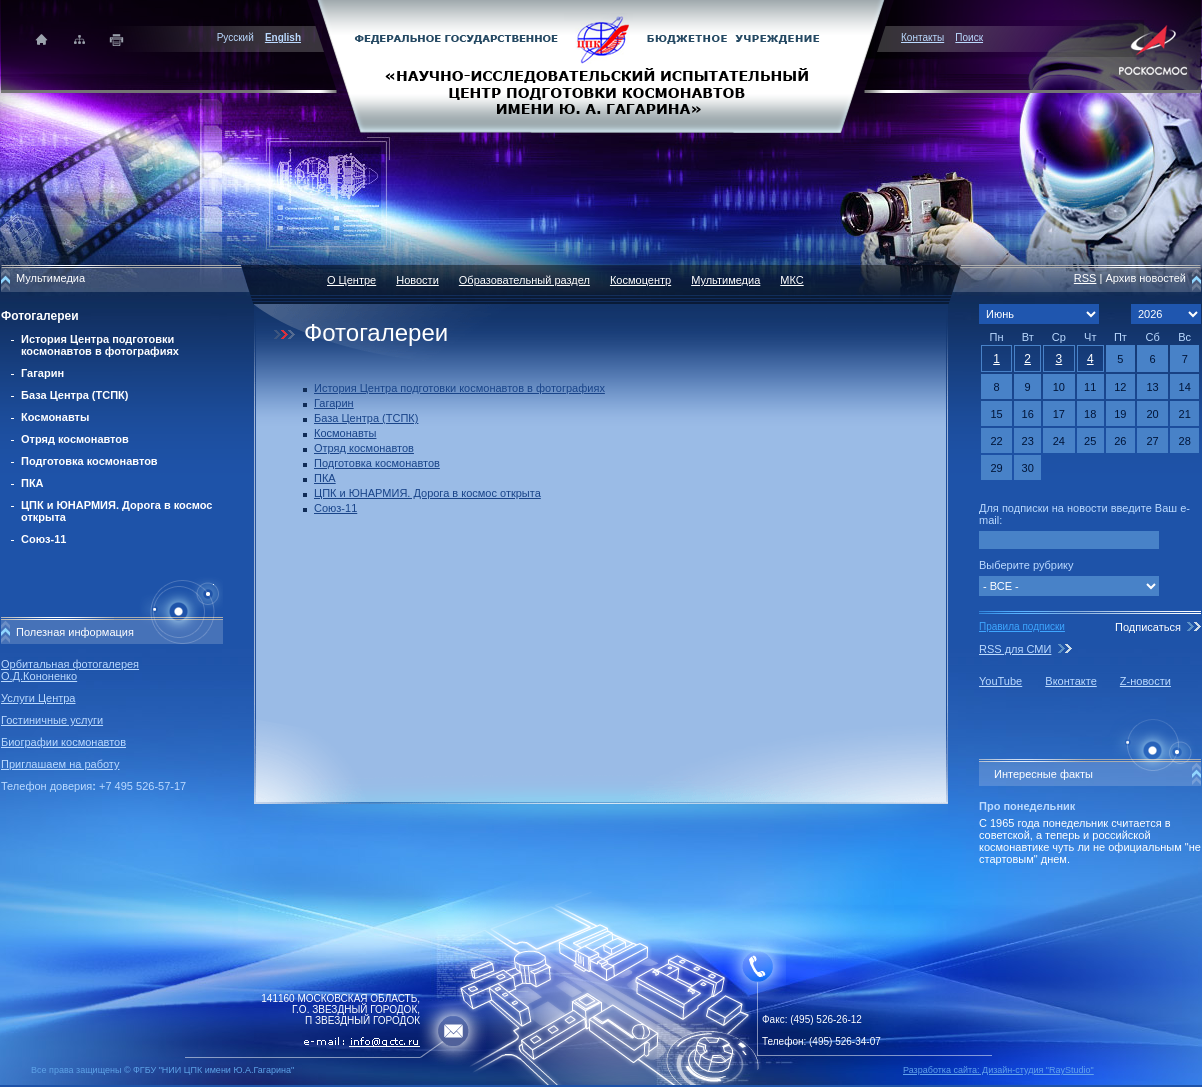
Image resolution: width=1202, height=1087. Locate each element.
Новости (417, 280)
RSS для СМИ (1015, 649)
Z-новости (1145, 681)
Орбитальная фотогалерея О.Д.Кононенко (70, 670)
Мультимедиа (725, 280)
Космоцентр (640, 280)
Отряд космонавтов (75, 439)
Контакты (922, 37)
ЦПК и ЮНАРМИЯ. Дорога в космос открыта (427, 493)
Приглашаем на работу (60, 764)
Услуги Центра (38, 698)
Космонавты (55, 417)
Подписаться (1148, 627)
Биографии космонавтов (63, 742)
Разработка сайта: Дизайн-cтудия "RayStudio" (998, 1070)
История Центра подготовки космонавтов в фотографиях (100, 345)
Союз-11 (43, 539)
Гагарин (42, 373)
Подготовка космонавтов (89, 461)
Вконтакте (1070, 681)
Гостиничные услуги (52, 720)
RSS (1085, 278)
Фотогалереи (40, 316)
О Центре (351, 280)
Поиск (969, 37)
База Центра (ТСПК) (74, 395)
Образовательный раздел (524, 280)
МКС (791, 280)
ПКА (32, 483)
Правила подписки (1022, 626)
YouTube (1000, 681)
